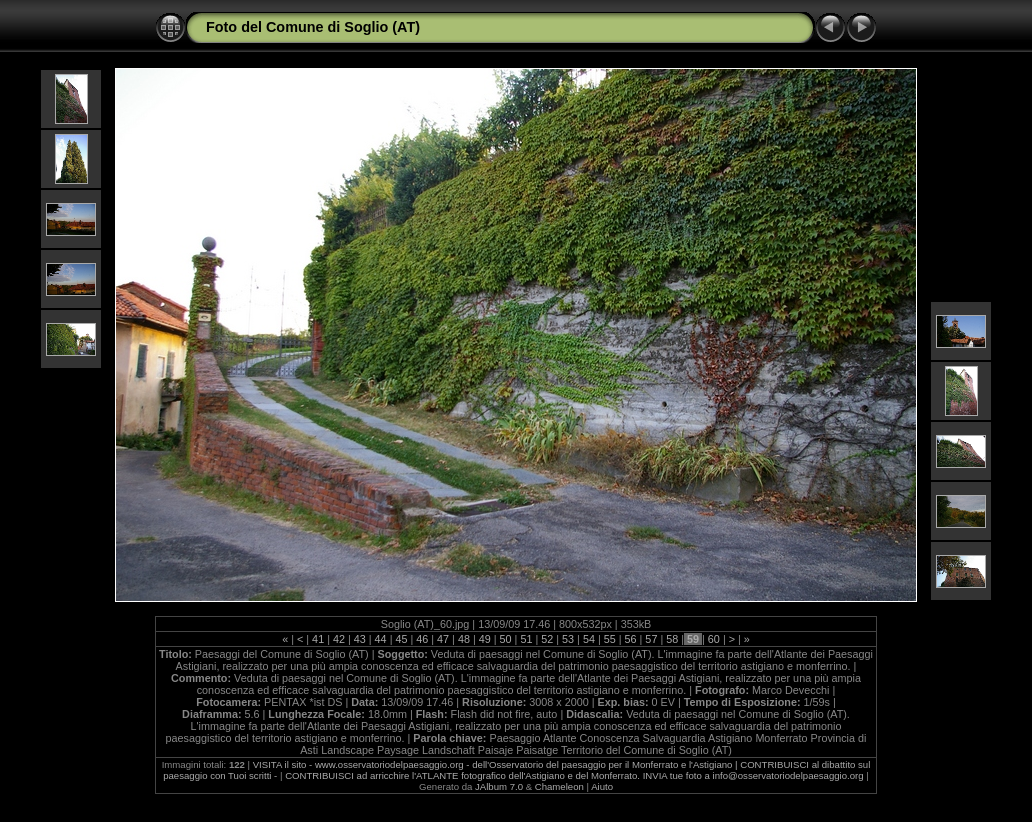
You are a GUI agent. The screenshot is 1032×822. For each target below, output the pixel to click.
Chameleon (559, 786)
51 (526, 639)
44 (381, 639)
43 (360, 639)
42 (339, 639)
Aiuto (602, 786)
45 (401, 639)
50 (506, 639)
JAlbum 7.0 (499, 786)
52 (547, 639)
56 (631, 639)
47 (443, 639)
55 (610, 639)
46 (422, 639)
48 (464, 639)
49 (485, 639)
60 (714, 639)
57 (651, 639)
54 (589, 639)
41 (318, 639)
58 (672, 639)
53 (568, 639)
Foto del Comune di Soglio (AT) (313, 27)
